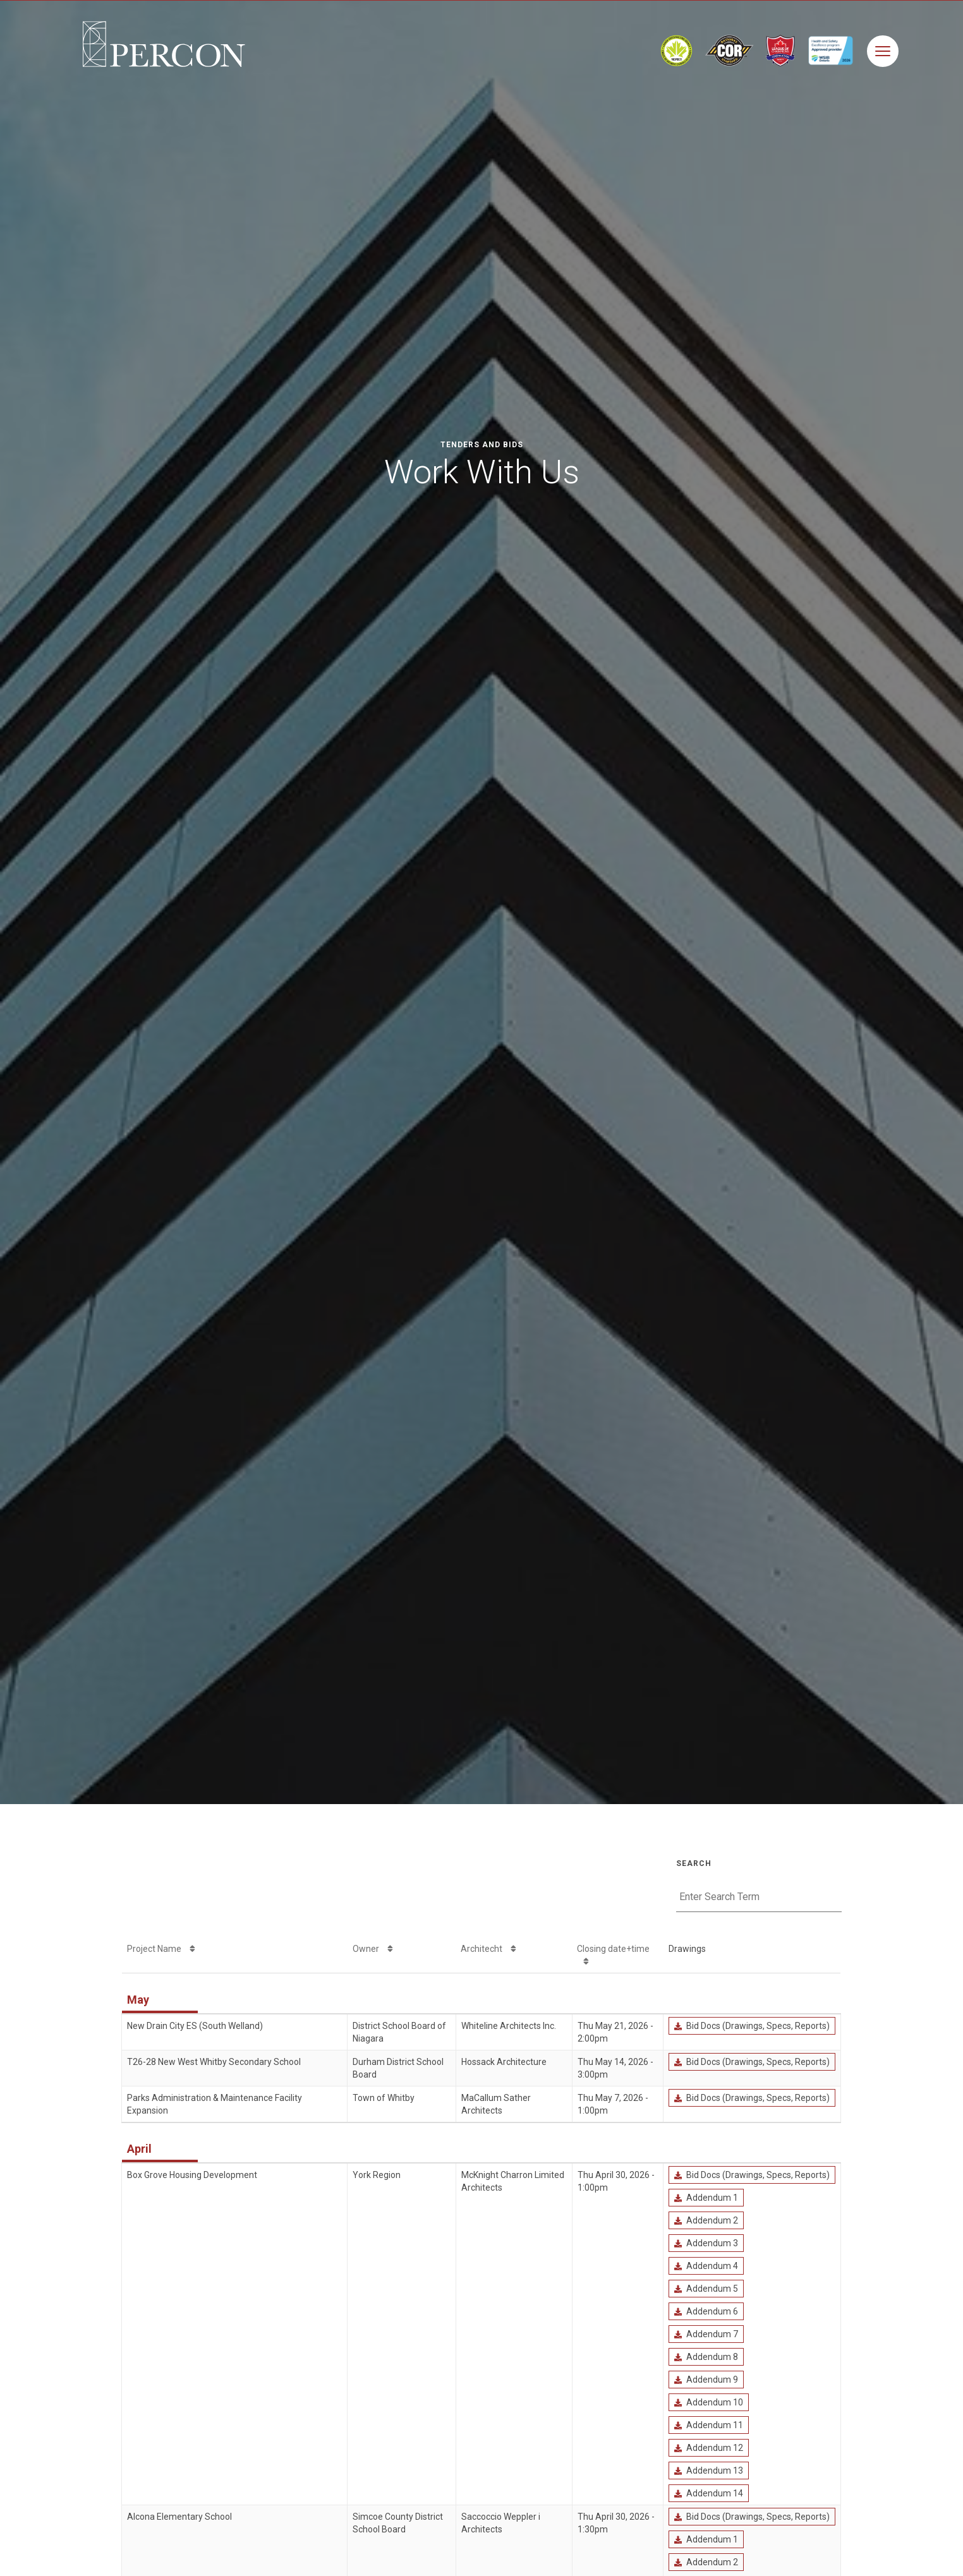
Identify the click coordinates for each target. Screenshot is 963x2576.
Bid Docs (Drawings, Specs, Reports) (751, 2026)
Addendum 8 (705, 2357)
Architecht (488, 1949)
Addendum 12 (708, 2448)
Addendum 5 (705, 2289)
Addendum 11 (708, 2425)
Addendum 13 (708, 2470)
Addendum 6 (705, 2311)
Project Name (161, 1949)
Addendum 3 (705, 2243)
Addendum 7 (705, 2334)
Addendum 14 (708, 2493)
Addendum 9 (705, 2379)
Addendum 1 (705, 2198)
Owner (373, 1949)
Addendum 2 (705, 2220)
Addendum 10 (708, 2402)
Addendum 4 (705, 2266)
